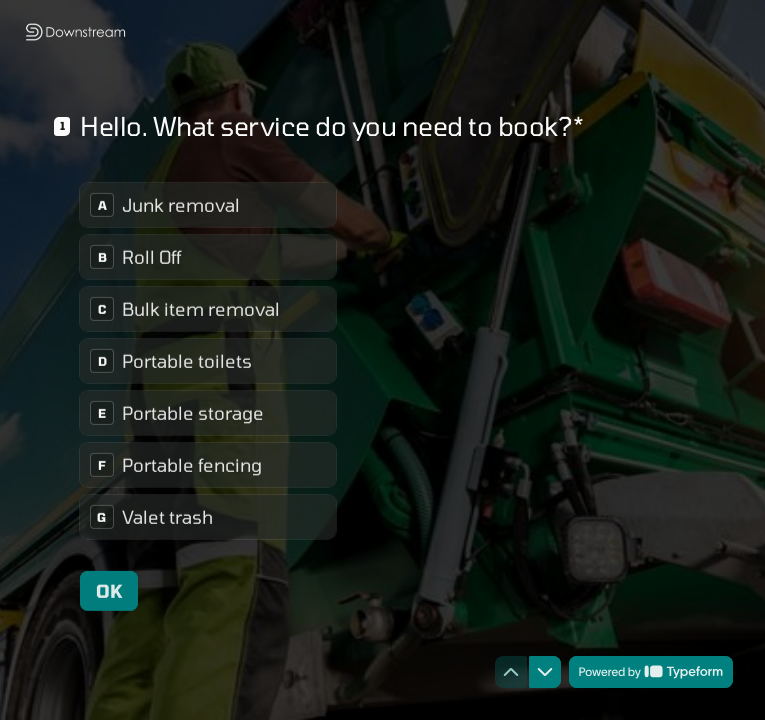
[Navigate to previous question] (511, 672)
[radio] (208, 205)
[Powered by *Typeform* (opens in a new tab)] (651, 672)
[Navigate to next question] (545, 672)
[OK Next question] (109, 591)
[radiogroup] (208, 361)
